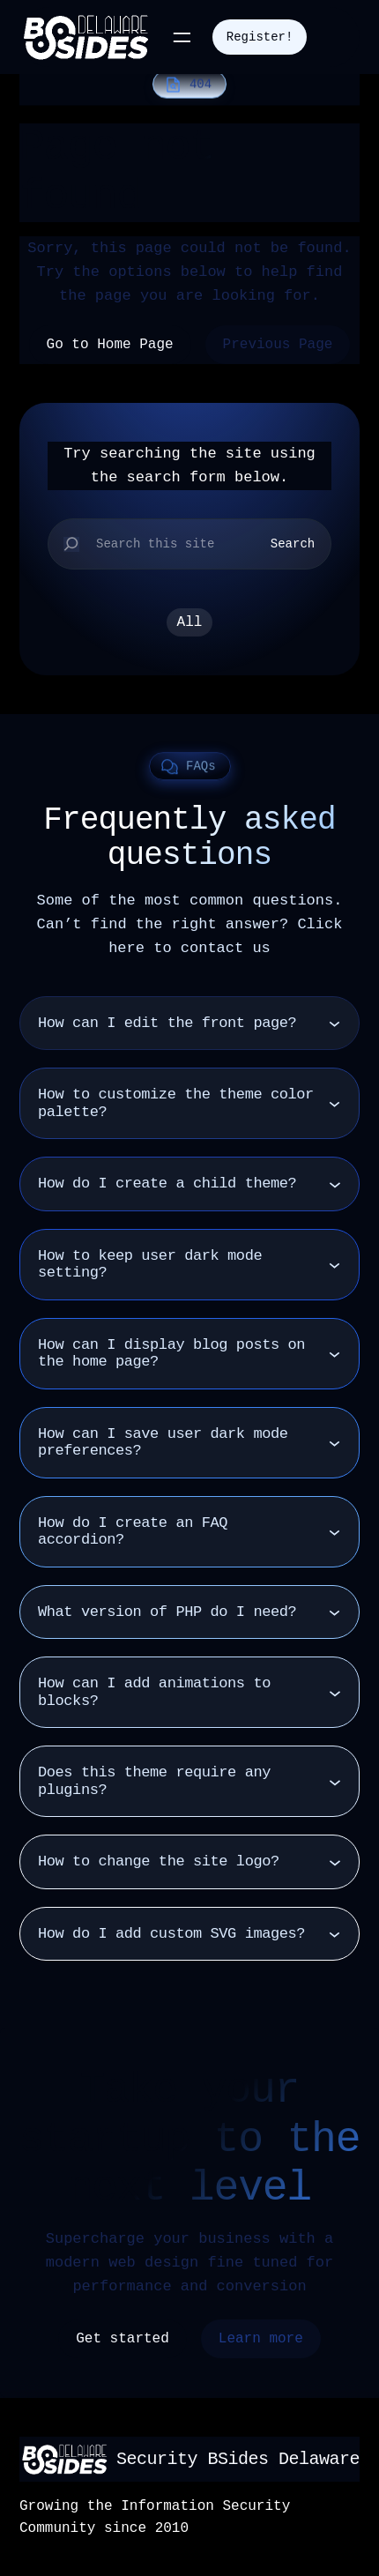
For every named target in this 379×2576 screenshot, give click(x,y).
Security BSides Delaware (238, 2459)
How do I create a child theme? (167, 1183)
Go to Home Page (110, 345)
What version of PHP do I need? (167, 1612)
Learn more (261, 2339)
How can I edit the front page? (167, 1023)
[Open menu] (182, 37)
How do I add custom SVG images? (171, 1933)
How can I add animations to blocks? (154, 1692)
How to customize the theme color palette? (176, 1103)
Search (293, 544)
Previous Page (278, 345)
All (190, 622)
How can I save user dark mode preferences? (163, 1443)
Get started (122, 2339)
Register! (260, 37)
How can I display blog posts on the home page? (171, 1353)
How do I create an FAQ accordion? (132, 1532)
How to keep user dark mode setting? (150, 1264)
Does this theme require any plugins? (154, 1781)
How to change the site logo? (158, 1861)
